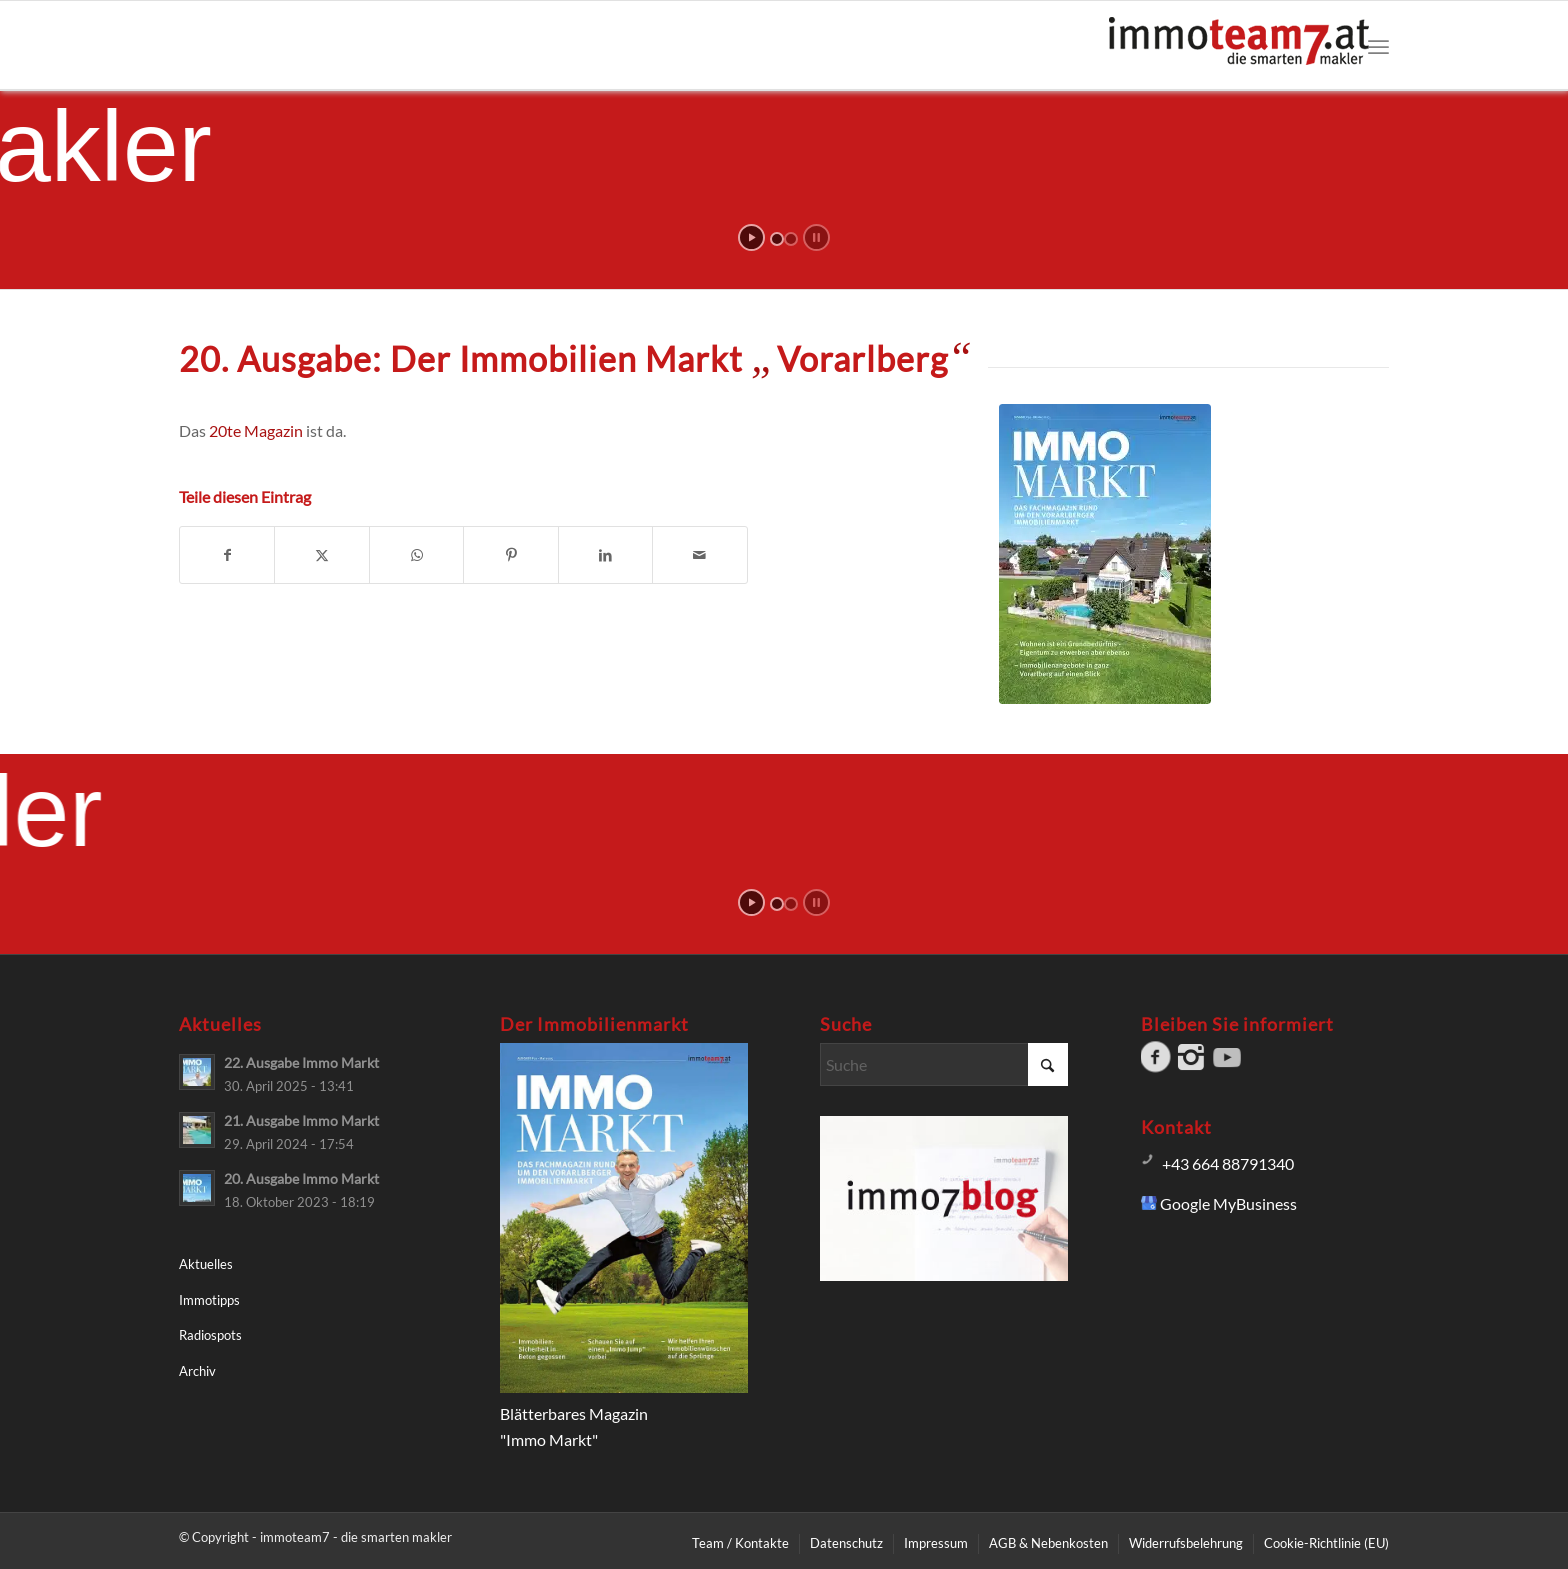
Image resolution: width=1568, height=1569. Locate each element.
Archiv (197, 1371)
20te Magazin (256, 430)
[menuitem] (1378, 45)
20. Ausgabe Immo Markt (301, 1179)
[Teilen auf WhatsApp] (416, 555)
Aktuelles (206, 1264)
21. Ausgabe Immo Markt (301, 1121)
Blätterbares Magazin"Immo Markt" (624, 1413)
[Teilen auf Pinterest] (510, 555)
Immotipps (209, 1300)
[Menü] (1378, 45)
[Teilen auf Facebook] (227, 555)
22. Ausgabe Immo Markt (301, 1063)
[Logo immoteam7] (1239, 55)
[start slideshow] (751, 237)
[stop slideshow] (816, 237)
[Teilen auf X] (321, 555)
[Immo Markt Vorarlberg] (1105, 554)
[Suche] (944, 1064)
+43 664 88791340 (1228, 1163)
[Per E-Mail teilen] (700, 555)
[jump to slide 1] (777, 239)
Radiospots (210, 1335)
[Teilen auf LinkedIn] (605, 555)
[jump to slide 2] (791, 239)
